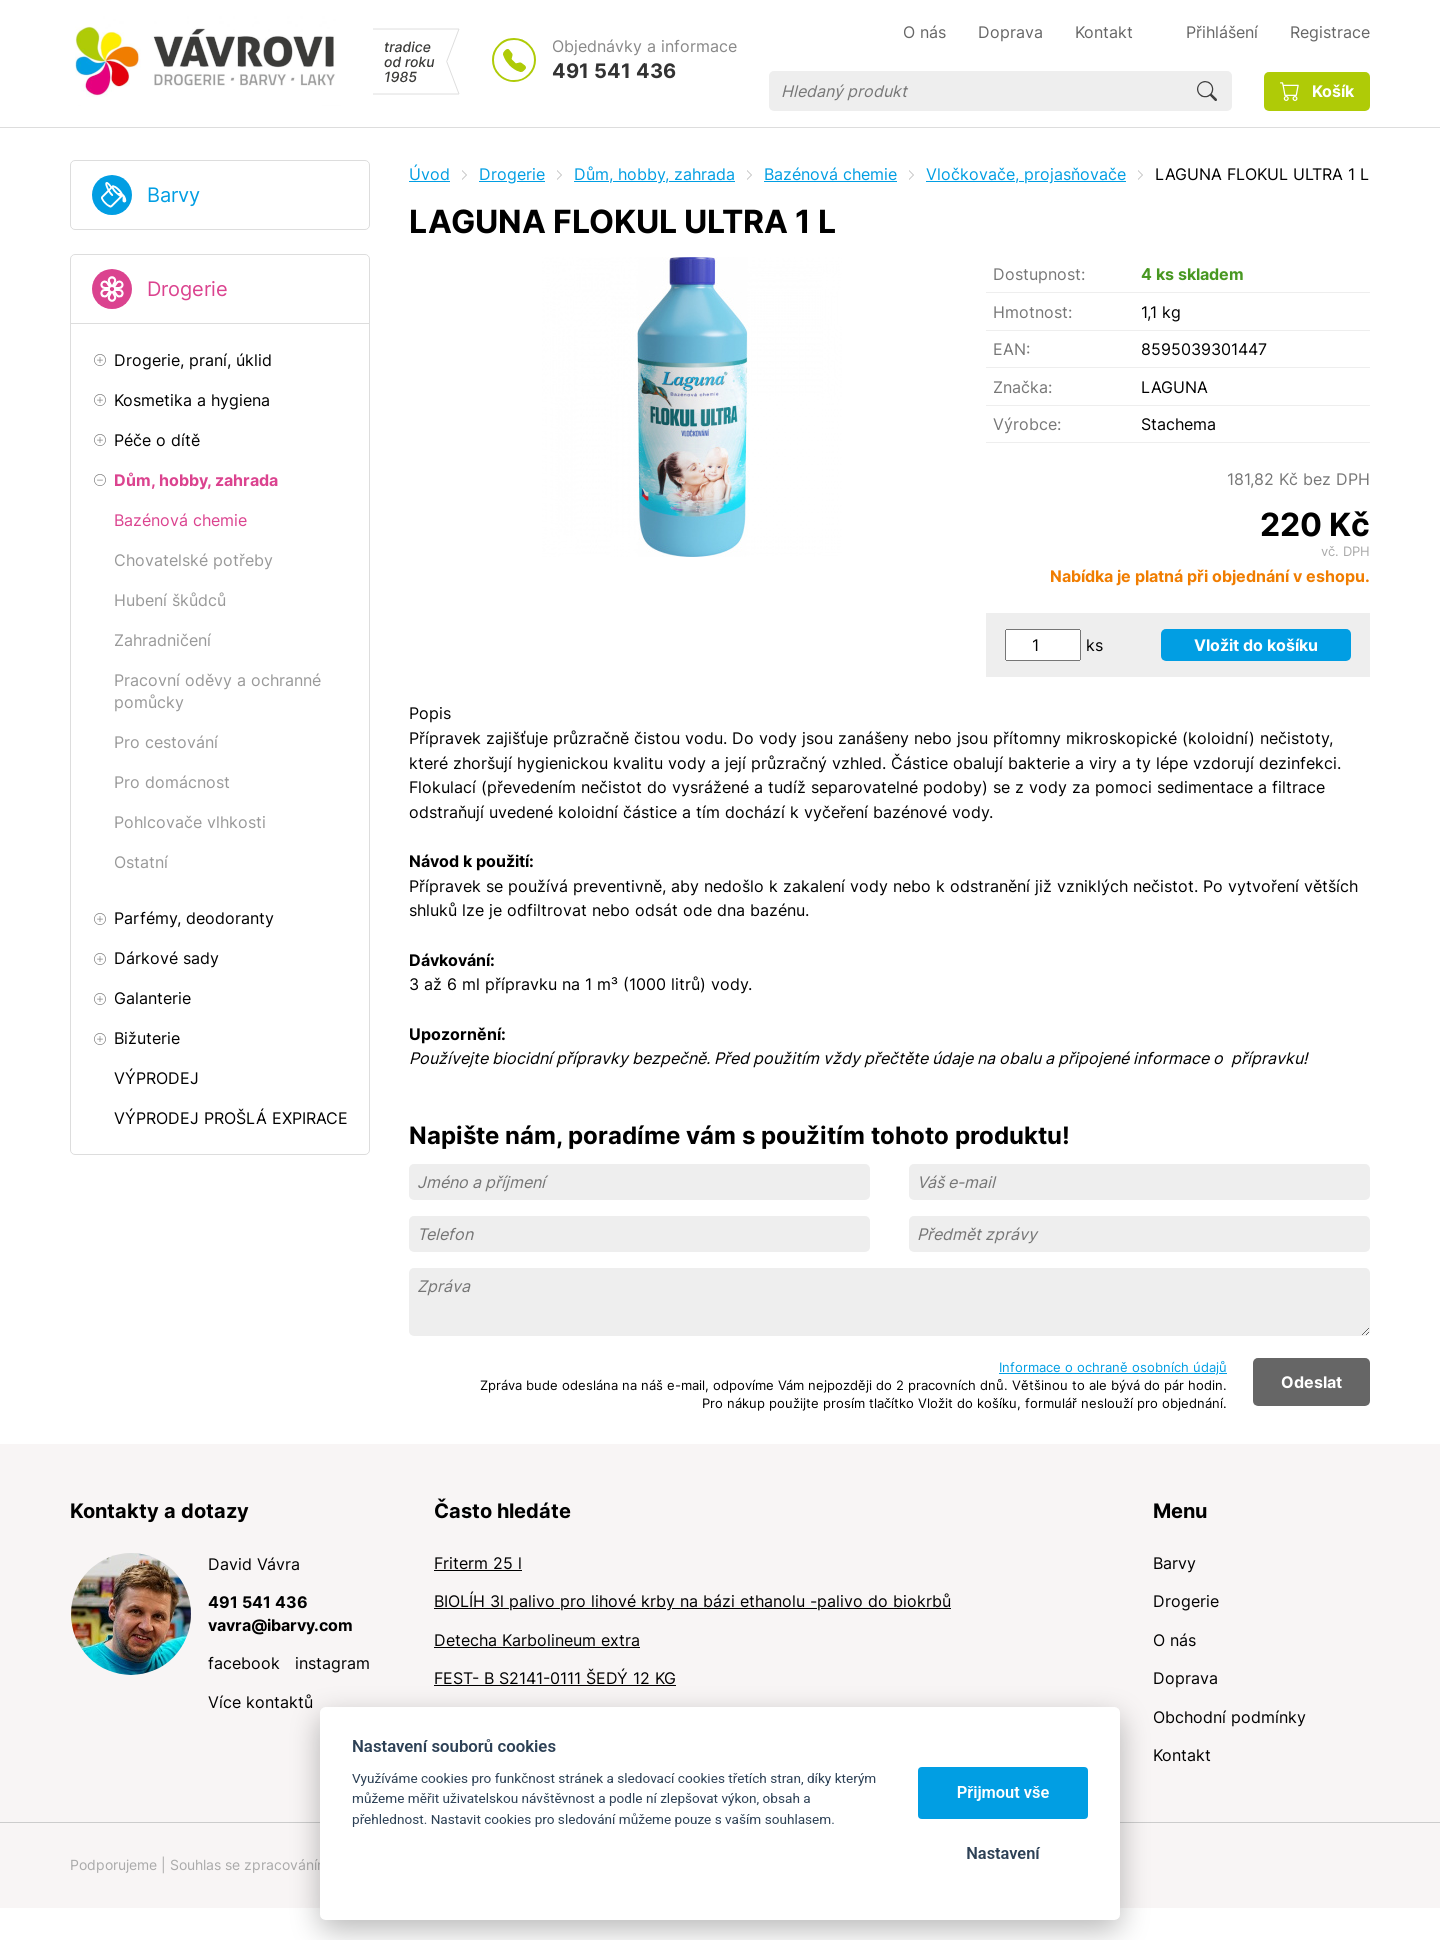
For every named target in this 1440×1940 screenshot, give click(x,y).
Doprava (1185, 1678)
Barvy (173, 195)
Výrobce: (1027, 424)
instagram (332, 1663)
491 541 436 (614, 71)
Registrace (1330, 32)
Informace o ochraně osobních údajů (1113, 1367)
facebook (244, 1663)
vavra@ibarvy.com (280, 1625)
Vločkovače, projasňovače (1026, 174)
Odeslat (1311, 1382)
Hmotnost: (1032, 312)
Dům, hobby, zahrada (654, 174)
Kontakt (1182, 1755)
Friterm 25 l (478, 1563)
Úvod (429, 174)
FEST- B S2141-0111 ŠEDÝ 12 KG (555, 1678)
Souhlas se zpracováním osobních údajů (301, 1864)
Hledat (1207, 91)
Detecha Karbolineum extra (537, 1640)
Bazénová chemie (830, 174)
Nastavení (1002, 1853)
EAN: (1011, 349)
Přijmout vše (1003, 1792)
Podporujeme (113, 1864)
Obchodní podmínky (1229, 1717)
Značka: (1022, 387)
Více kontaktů (260, 1702)
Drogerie (187, 289)
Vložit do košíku (1256, 645)
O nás (1174, 1640)
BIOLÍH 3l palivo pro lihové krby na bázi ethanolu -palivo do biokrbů (692, 1601)
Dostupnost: (1039, 274)
